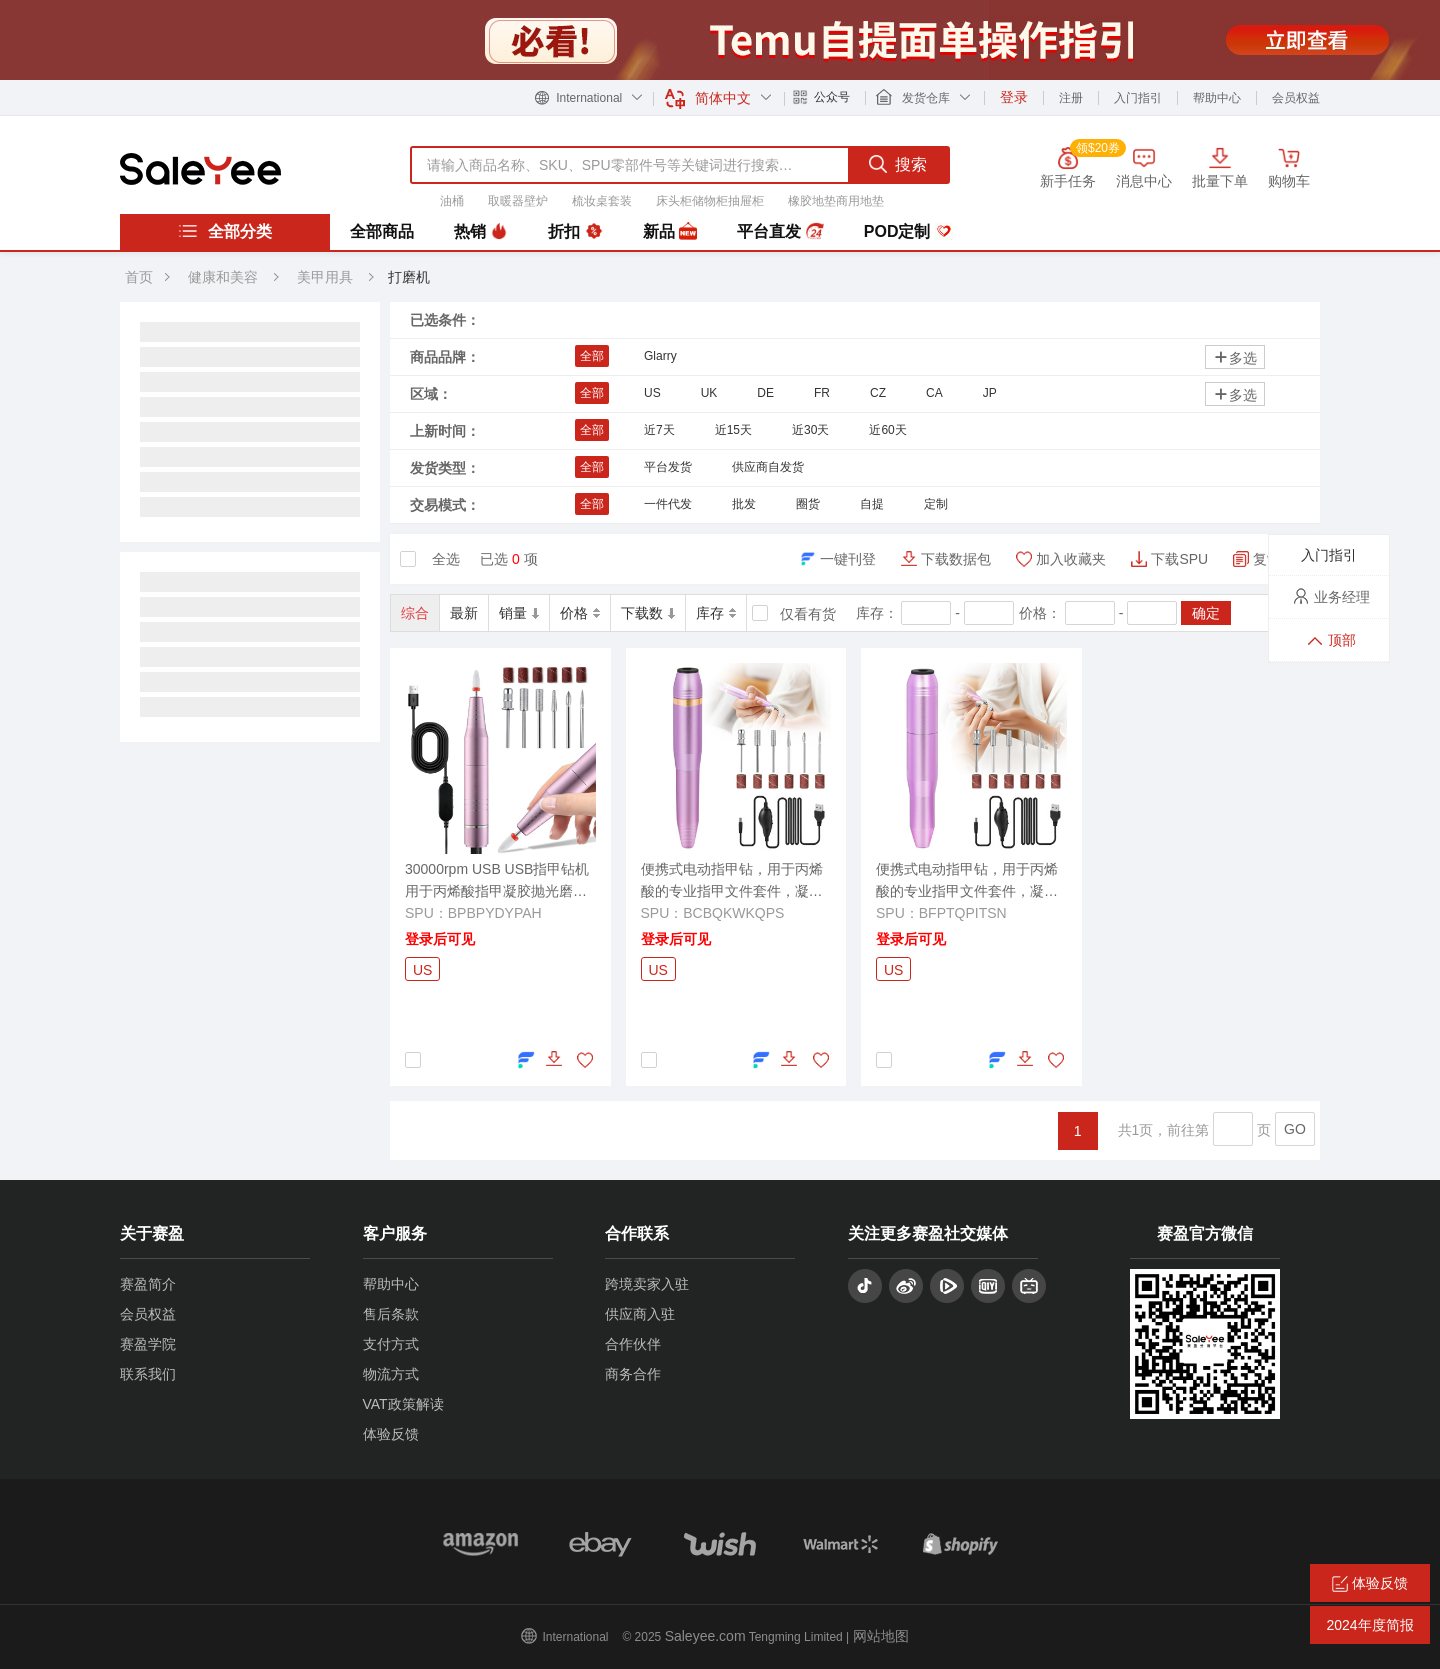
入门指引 (1138, 98)
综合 (415, 613)
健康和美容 (223, 277)
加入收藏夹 (1071, 559)
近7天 (659, 430)
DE (765, 393)
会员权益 (1296, 98)
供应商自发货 (768, 467)
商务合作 (633, 1374)
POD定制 (908, 232)
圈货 (808, 504)
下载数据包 (956, 559)
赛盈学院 (148, 1344)
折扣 (575, 232)
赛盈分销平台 (200, 169)
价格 (580, 613)
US (652, 393)
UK (709, 393)
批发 (744, 504)
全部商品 (382, 231)
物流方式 (391, 1374)
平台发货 (668, 467)
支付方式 (391, 1344)
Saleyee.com (705, 1636)
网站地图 (881, 1636)
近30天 (810, 430)
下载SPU (1179, 559)
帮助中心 (1217, 98)
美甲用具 (327, 277)
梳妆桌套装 (602, 201)
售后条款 (391, 1314)
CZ (878, 393)
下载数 (648, 613)
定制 (936, 504)
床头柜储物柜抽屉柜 (710, 201)
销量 (519, 613)
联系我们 (148, 1374)
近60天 (887, 430)
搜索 (898, 164)
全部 (592, 356)
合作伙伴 (633, 1344)
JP (990, 393)
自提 (872, 504)
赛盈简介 (148, 1284)
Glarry (660, 356)
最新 (464, 613)
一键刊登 (848, 559)
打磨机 (409, 277)
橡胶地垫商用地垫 (836, 201)
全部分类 (225, 231)
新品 (670, 232)
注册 (1071, 98)
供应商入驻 (640, 1314)
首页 (139, 277)
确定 (1206, 613)
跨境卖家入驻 (647, 1284)
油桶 (452, 201)
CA (934, 393)
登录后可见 (440, 939)
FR (822, 393)
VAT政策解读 (403, 1404)
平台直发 (780, 232)
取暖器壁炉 (518, 201)
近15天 (733, 430)
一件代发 (668, 504)
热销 (481, 232)
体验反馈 (391, 1434)
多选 (1235, 357)
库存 (716, 613)
